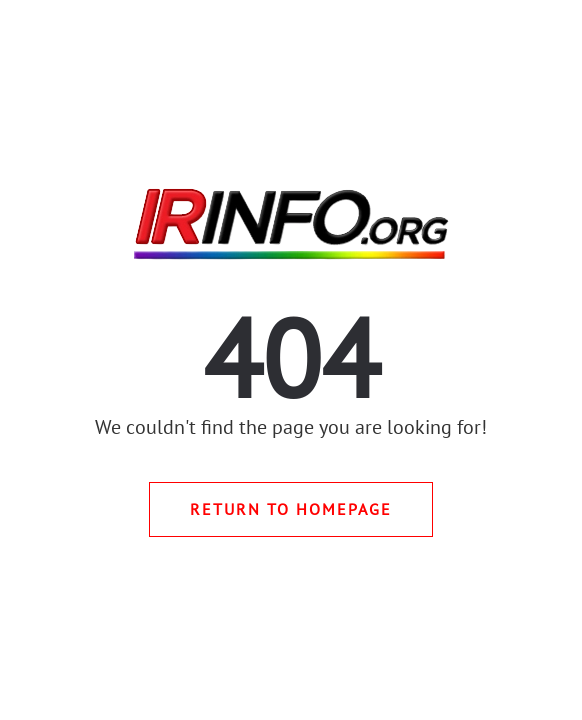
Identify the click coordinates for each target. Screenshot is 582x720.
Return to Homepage (291, 509)
